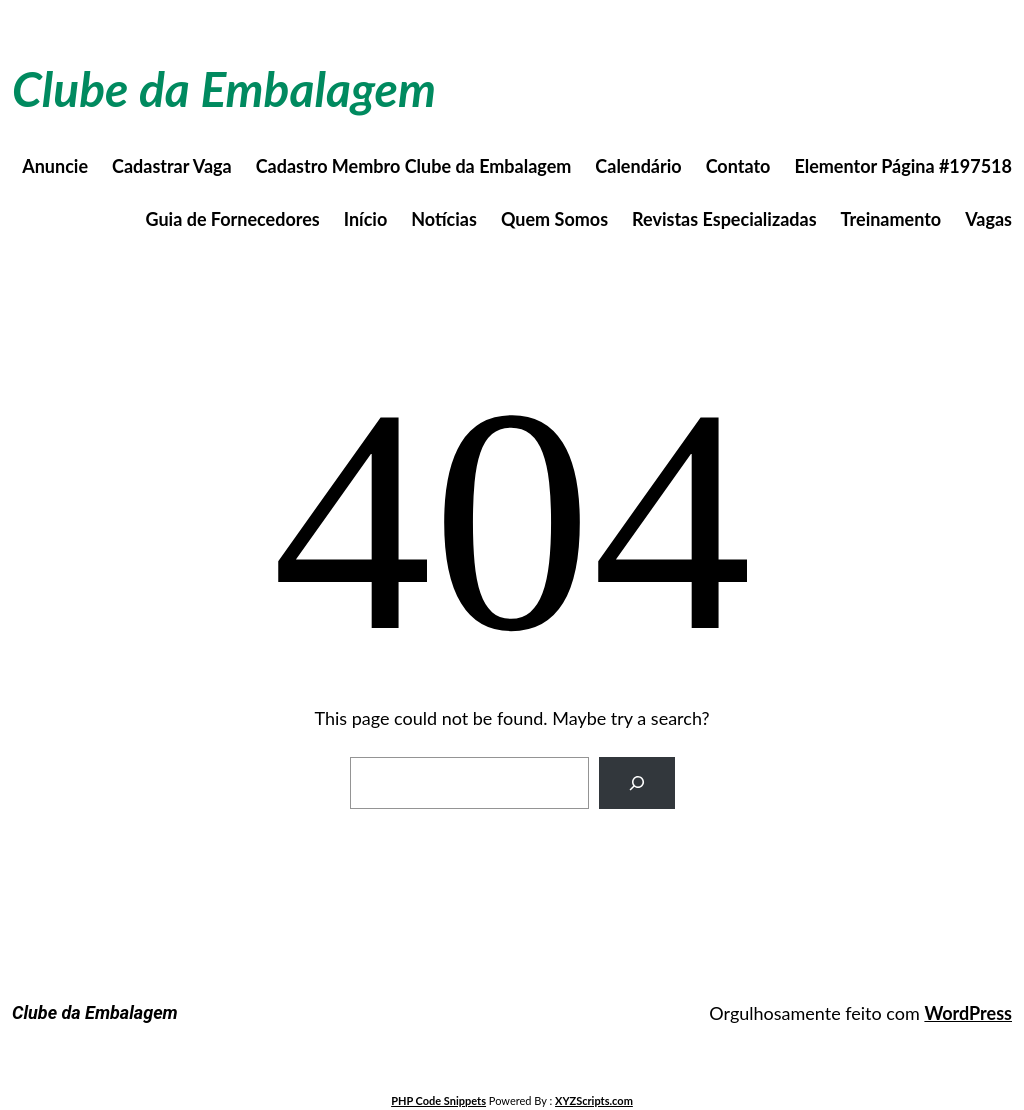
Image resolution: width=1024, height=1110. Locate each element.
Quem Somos (554, 219)
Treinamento (891, 219)
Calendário (638, 166)
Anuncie (55, 166)
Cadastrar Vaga (172, 166)
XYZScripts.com (594, 1100)
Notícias (444, 219)
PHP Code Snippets (438, 1100)
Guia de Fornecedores (233, 219)
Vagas (988, 219)
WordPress (968, 1013)
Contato (738, 166)
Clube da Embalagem (224, 88)
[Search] (637, 783)
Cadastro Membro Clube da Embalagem (414, 166)
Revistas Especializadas (724, 219)
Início (366, 219)
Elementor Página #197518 (903, 166)
